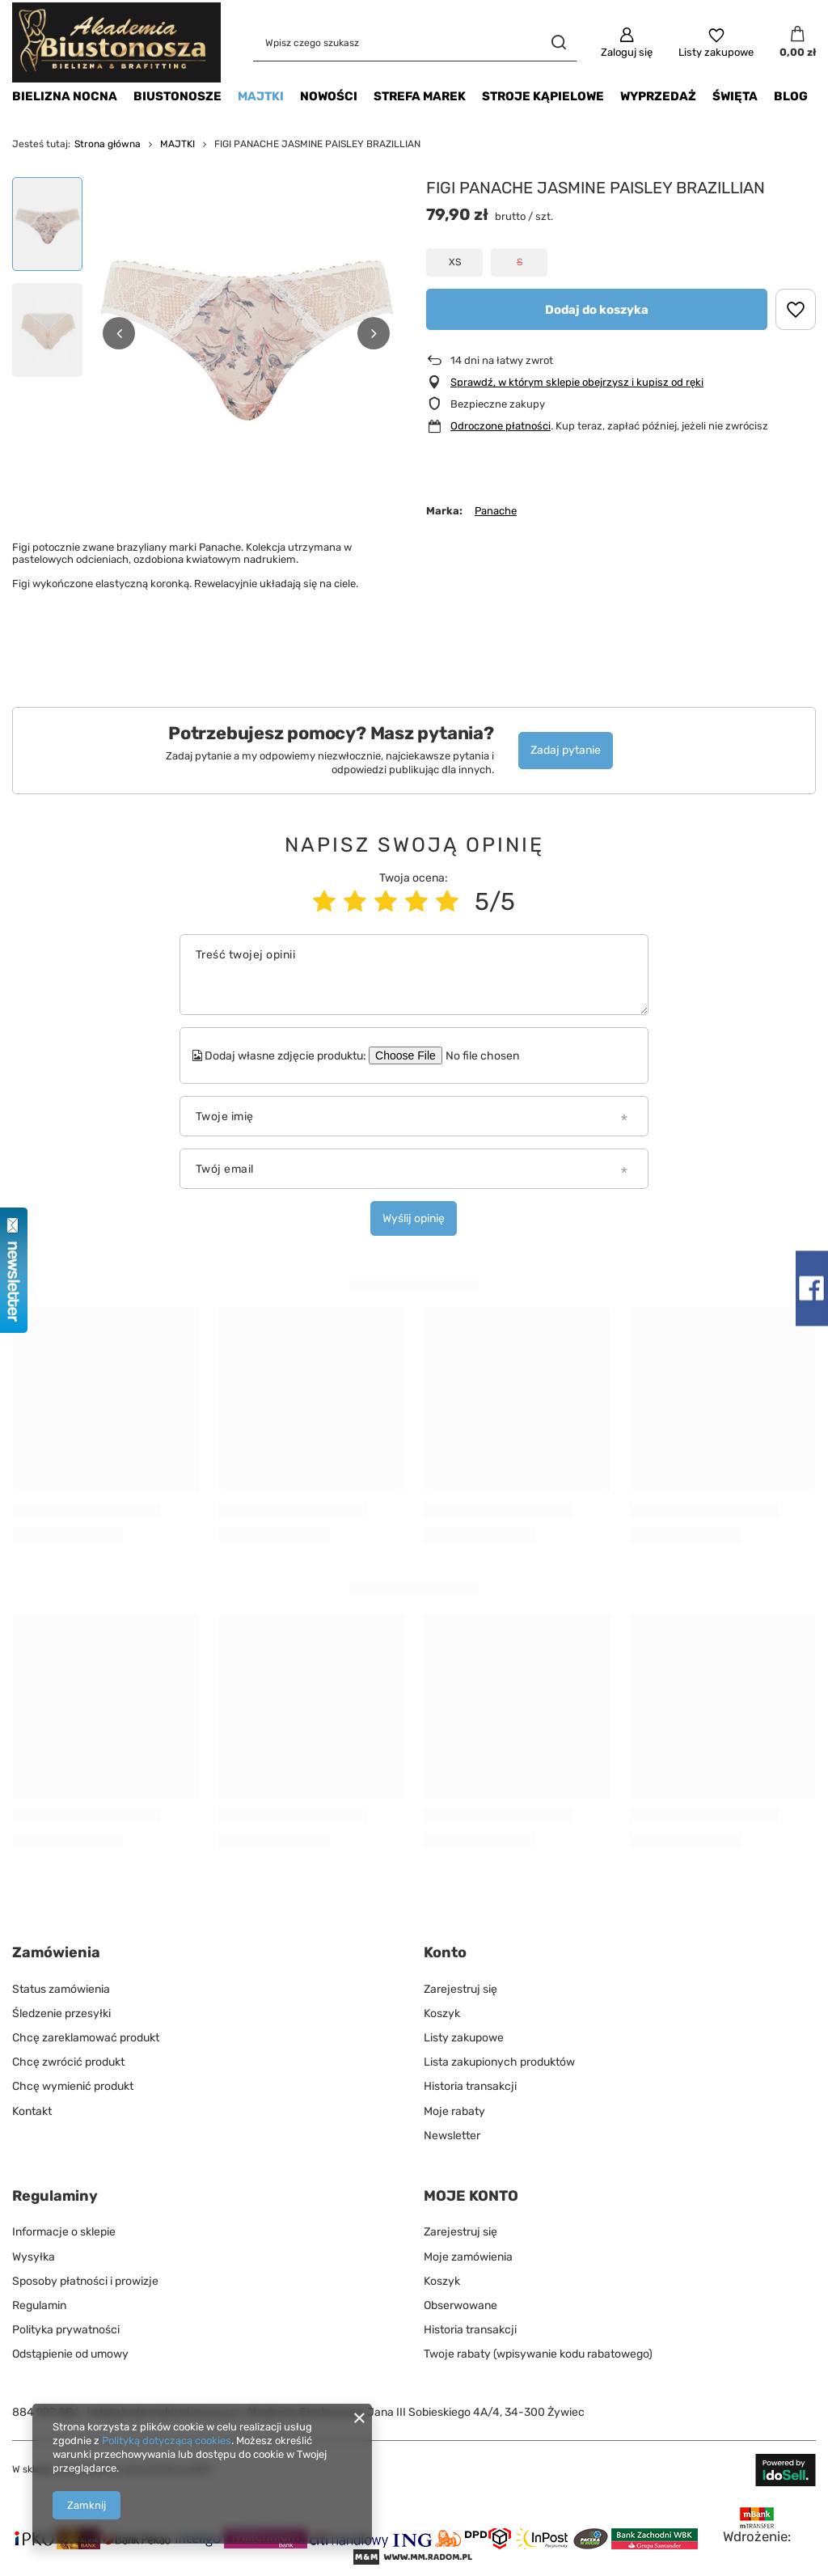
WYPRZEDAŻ (658, 96)
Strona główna (107, 144)
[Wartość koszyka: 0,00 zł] (797, 43)
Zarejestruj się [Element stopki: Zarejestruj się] (460, 1989)
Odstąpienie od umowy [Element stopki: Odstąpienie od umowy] (70, 2354)
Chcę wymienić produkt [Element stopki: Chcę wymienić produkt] (72, 2086)
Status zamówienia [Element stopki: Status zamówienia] (61, 1989)
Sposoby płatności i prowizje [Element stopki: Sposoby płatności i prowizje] (85, 2281)
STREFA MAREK (420, 96)
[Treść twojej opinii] (414, 974)
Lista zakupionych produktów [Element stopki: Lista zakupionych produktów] (499, 2062)
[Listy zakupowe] (716, 43)
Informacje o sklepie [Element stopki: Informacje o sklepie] (64, 2232)
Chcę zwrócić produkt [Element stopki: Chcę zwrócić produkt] (68, 2062)
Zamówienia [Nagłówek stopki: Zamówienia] (56, 1952)
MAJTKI (261, 96)
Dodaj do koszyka (596, 309)
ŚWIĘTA (735, 96)
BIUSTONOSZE (177, 96)
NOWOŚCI (328, 96)
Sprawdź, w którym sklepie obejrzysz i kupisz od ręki (576, 382)
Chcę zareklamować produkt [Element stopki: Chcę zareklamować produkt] (85, 2038)
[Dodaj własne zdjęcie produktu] (492, 1055)
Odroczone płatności (500, 426)
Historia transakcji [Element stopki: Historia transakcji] (470, 2086)
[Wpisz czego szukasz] (415, 42)
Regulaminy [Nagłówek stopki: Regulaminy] (55, 2196)
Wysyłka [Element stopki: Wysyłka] (33, 2257)
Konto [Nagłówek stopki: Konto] (445, 1952)
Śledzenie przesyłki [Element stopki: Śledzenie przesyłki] (61, 2013)
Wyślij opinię (413, 1218)
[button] (119, 333)
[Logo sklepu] (116, 42)
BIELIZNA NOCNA (64, 96)
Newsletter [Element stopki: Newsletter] (452, 2135)
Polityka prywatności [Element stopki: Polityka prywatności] (66, 2330)
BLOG (791, 96)
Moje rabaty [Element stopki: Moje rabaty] (454, 2111)
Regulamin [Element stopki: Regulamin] (39, 2305)
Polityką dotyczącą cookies (166, 2440)
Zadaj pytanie (565, 750)
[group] (246, 333)
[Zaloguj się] (627, 43)
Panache (496, 511)
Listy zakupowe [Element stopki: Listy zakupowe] (464, 2038)
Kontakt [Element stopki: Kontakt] (32, 2111)
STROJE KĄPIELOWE (543, 96)
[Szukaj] (558, 42)
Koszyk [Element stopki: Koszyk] (442, 2013)
